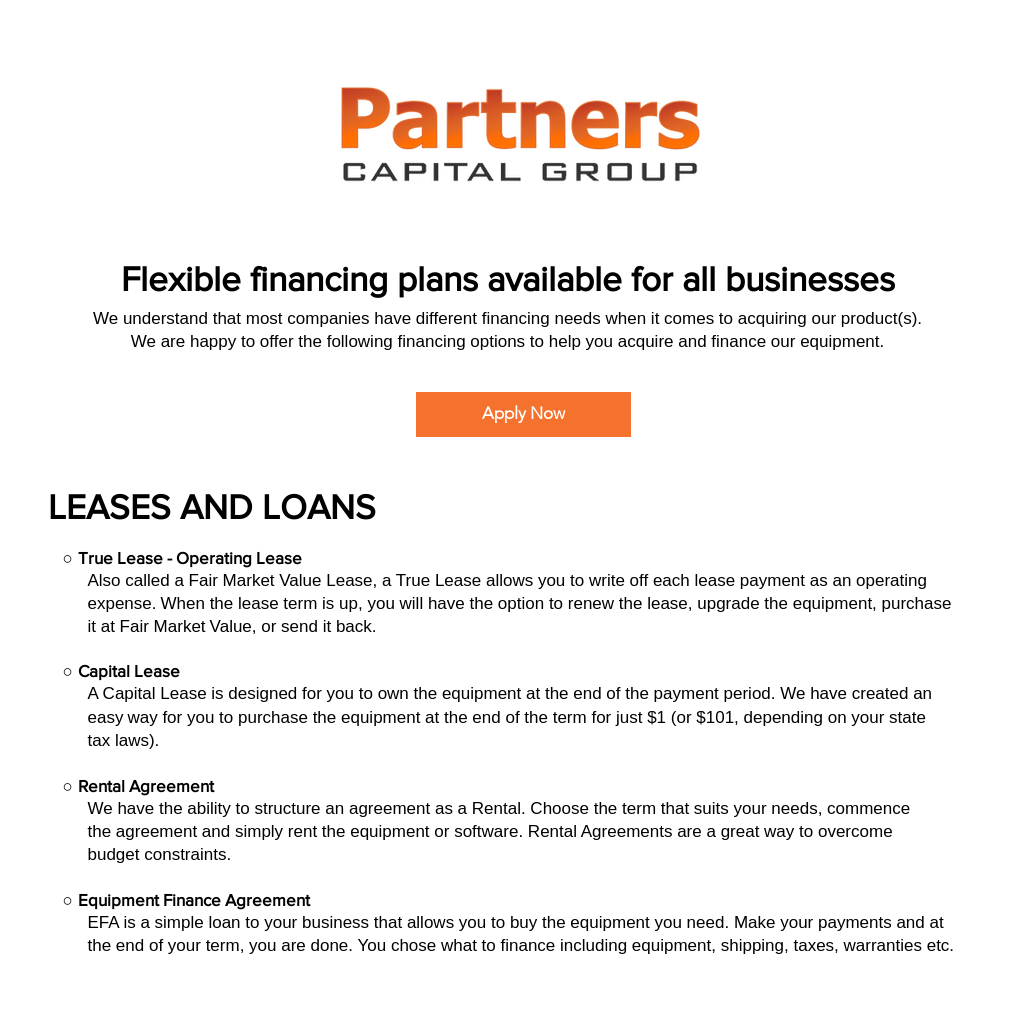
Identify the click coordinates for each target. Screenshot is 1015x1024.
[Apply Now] (523, 414)
